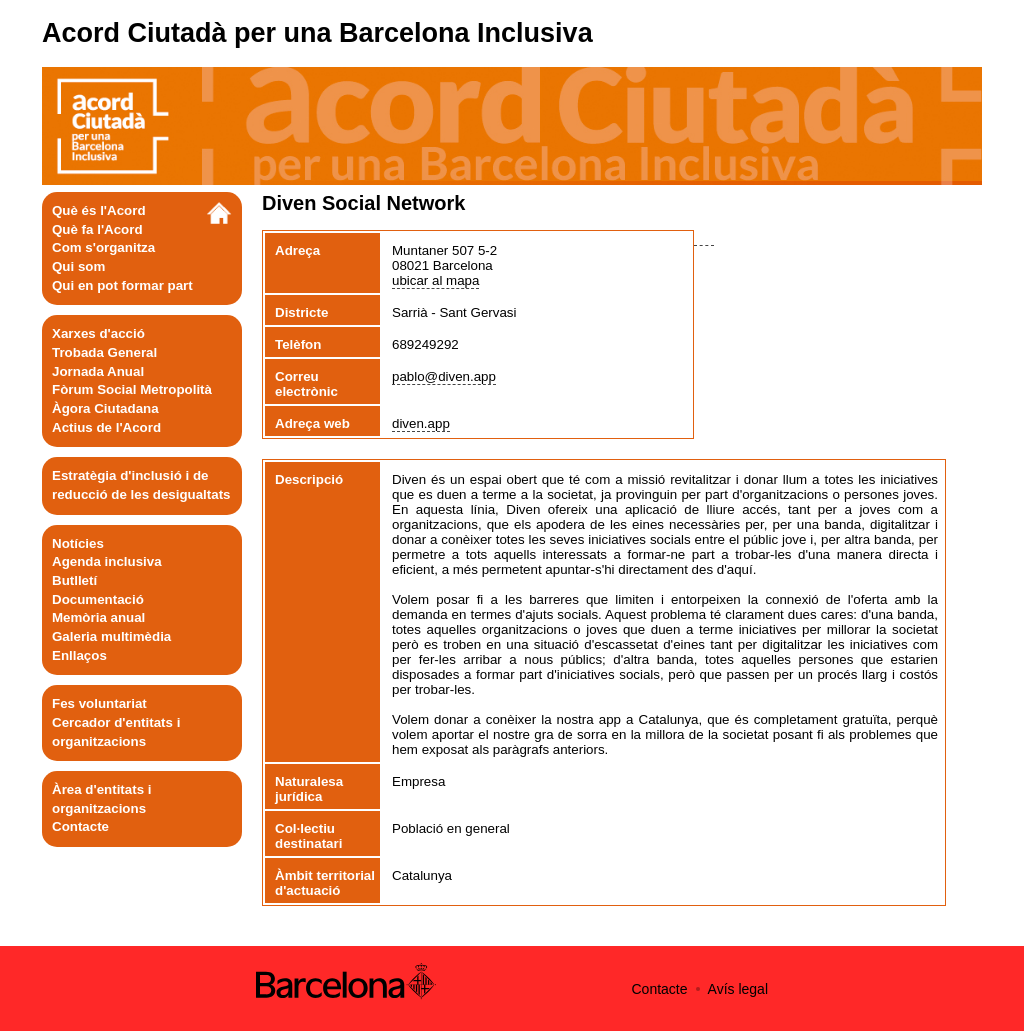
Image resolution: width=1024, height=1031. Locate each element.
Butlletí (74, 580)
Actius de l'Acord (106, 427)
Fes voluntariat (99, 703)
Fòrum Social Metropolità (132, 389)
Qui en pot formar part (122, 285)
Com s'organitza (103, 247)
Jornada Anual (98, 371)
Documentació (98, 599)
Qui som (78, 266)
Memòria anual (98, 617)
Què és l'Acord (99, 210)
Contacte (80, 826)
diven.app (421, 423)
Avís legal (738, 989)
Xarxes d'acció (98, 333)
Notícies (78, 543)
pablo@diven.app (444, 376)
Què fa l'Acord (97, 229)
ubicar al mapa (435, 280)
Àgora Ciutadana (105, 408)
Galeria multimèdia (111, 636)
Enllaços (79, 655)
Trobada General (104, 352)
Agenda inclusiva (107, 561)
